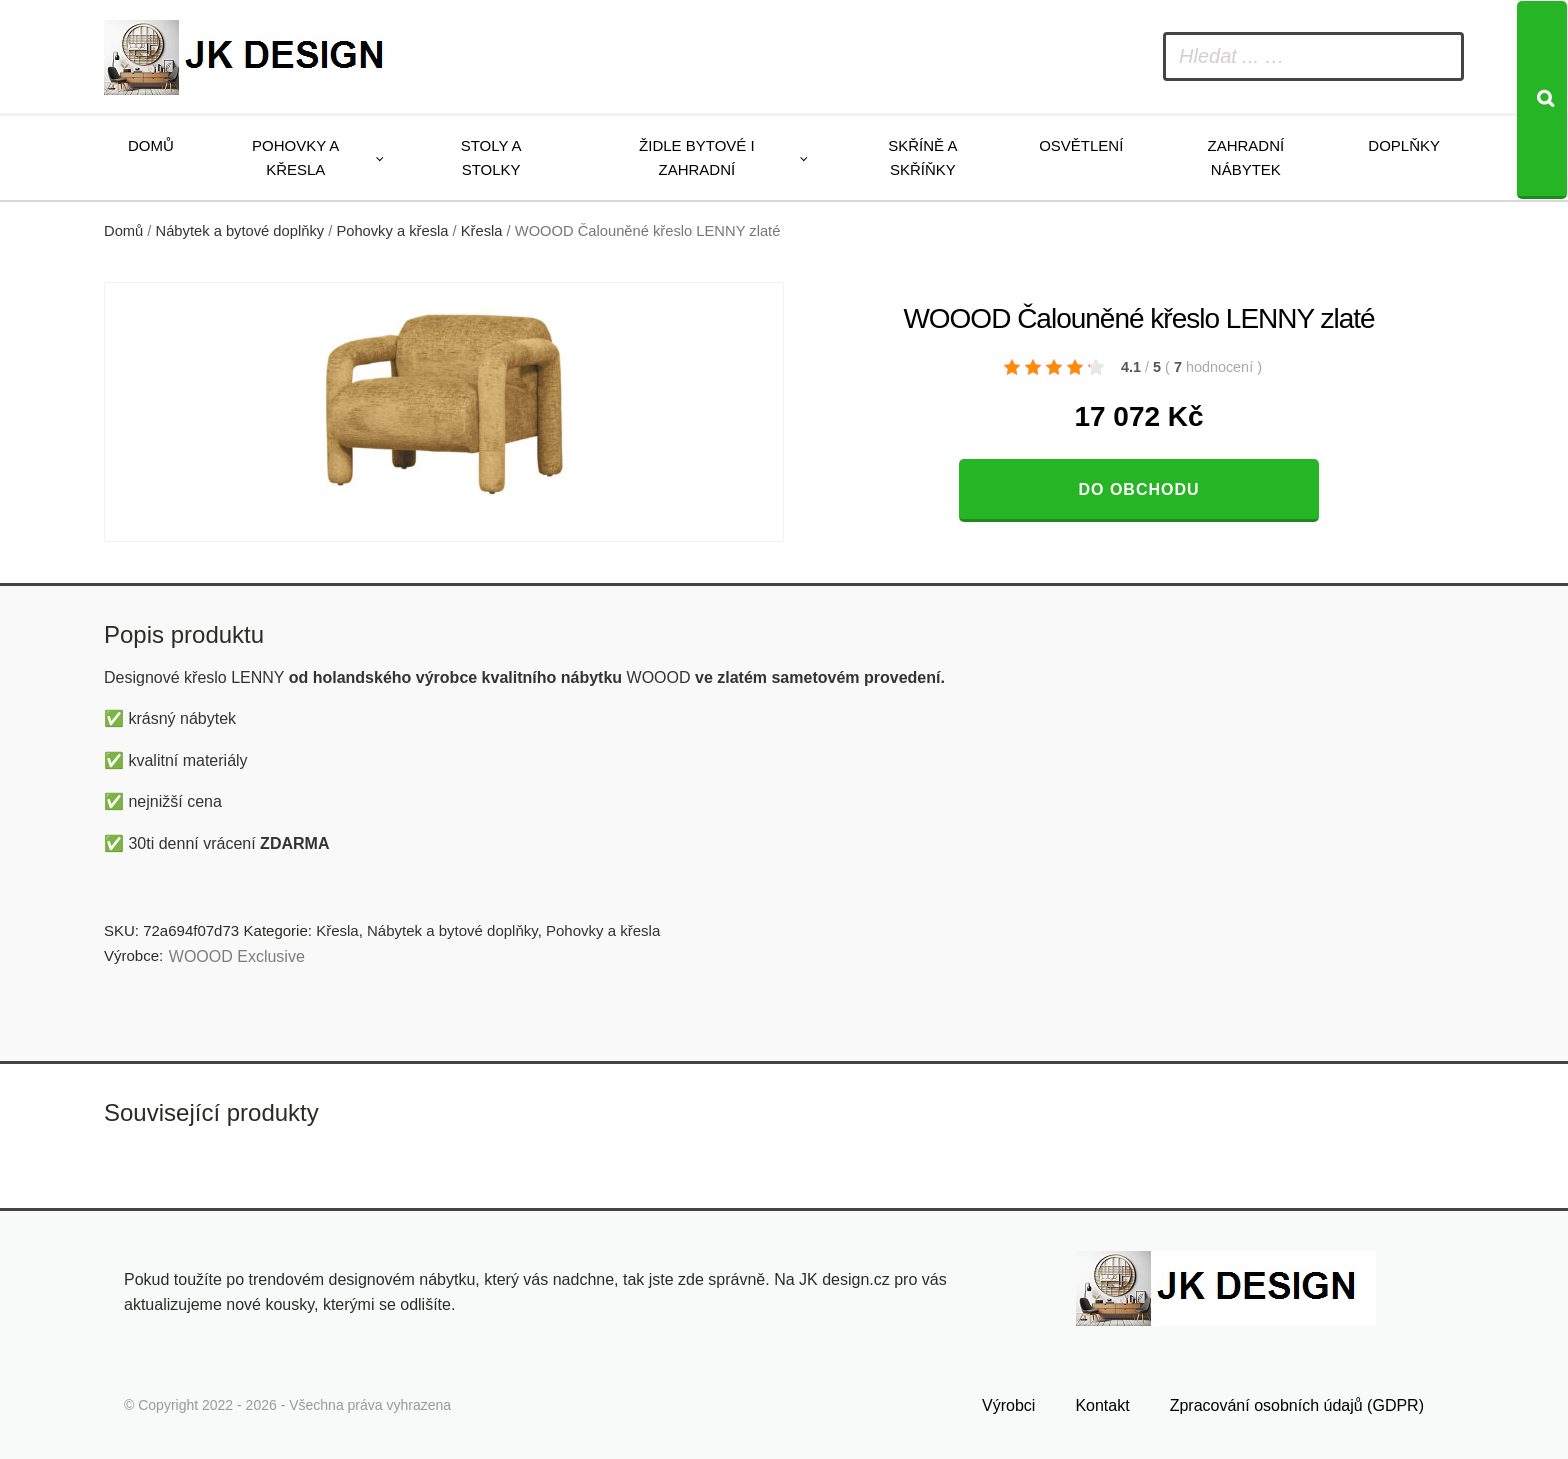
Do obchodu (1138, 489)
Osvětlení (1081, 145)
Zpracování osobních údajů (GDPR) (1297, 1405)
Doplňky (1404, 145)
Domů (151, 145)
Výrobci (1008, 1405)
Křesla (482, 231)
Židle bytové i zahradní (697, 157)
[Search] (1542, 100)
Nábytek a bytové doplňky (240, 231)
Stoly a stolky (491, 157)
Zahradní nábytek (1245, 157)
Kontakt (1102, 1405)
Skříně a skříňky (922, 157)
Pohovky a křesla (295, 157)
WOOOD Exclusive (237, 956)
